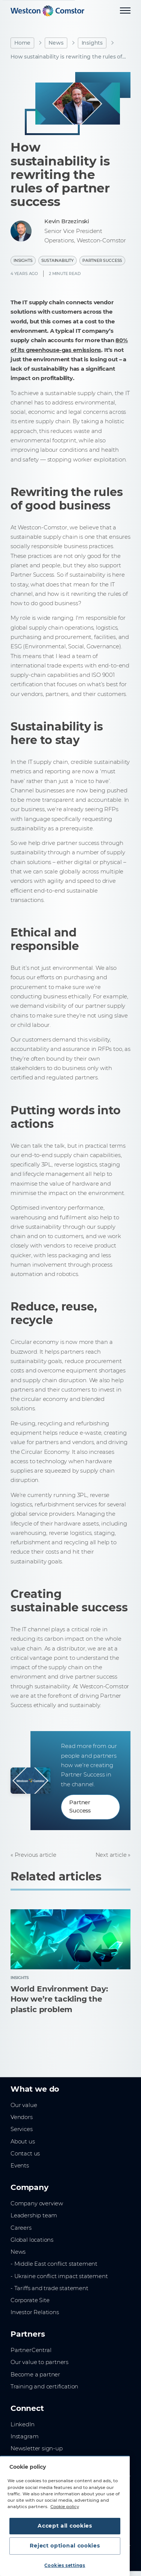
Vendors (22, 2117)
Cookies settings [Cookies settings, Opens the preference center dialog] (64, 2565)
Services (22, 2129)
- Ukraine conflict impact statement (59, 2276)
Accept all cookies (65, 2525)
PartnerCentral (31, 2350)
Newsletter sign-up (37, 2448)
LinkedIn (23, 2424)
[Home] (47, 11)
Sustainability (57, 260)
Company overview (37, 2203)
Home (22, 42)
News (56, 42)
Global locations (32, 2239)
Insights (92, 42)
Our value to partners (39, 2362)
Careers (21, 2227)
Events (20, 2165)
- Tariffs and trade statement (49, 2288)
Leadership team (34, 2215)
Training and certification (44, 2386)
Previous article (35, 1855)
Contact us (25, 2153)
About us (23, 2141)
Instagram (24, 2436)
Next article (111, 1855)
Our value (24, 2105)
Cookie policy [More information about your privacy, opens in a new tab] (64, 2506)
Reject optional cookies (65, 2545)
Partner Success (102, 260)
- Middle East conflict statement (54, 2263)
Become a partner (35, 2374)
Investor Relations (35, 2312)
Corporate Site (30, 2300)
